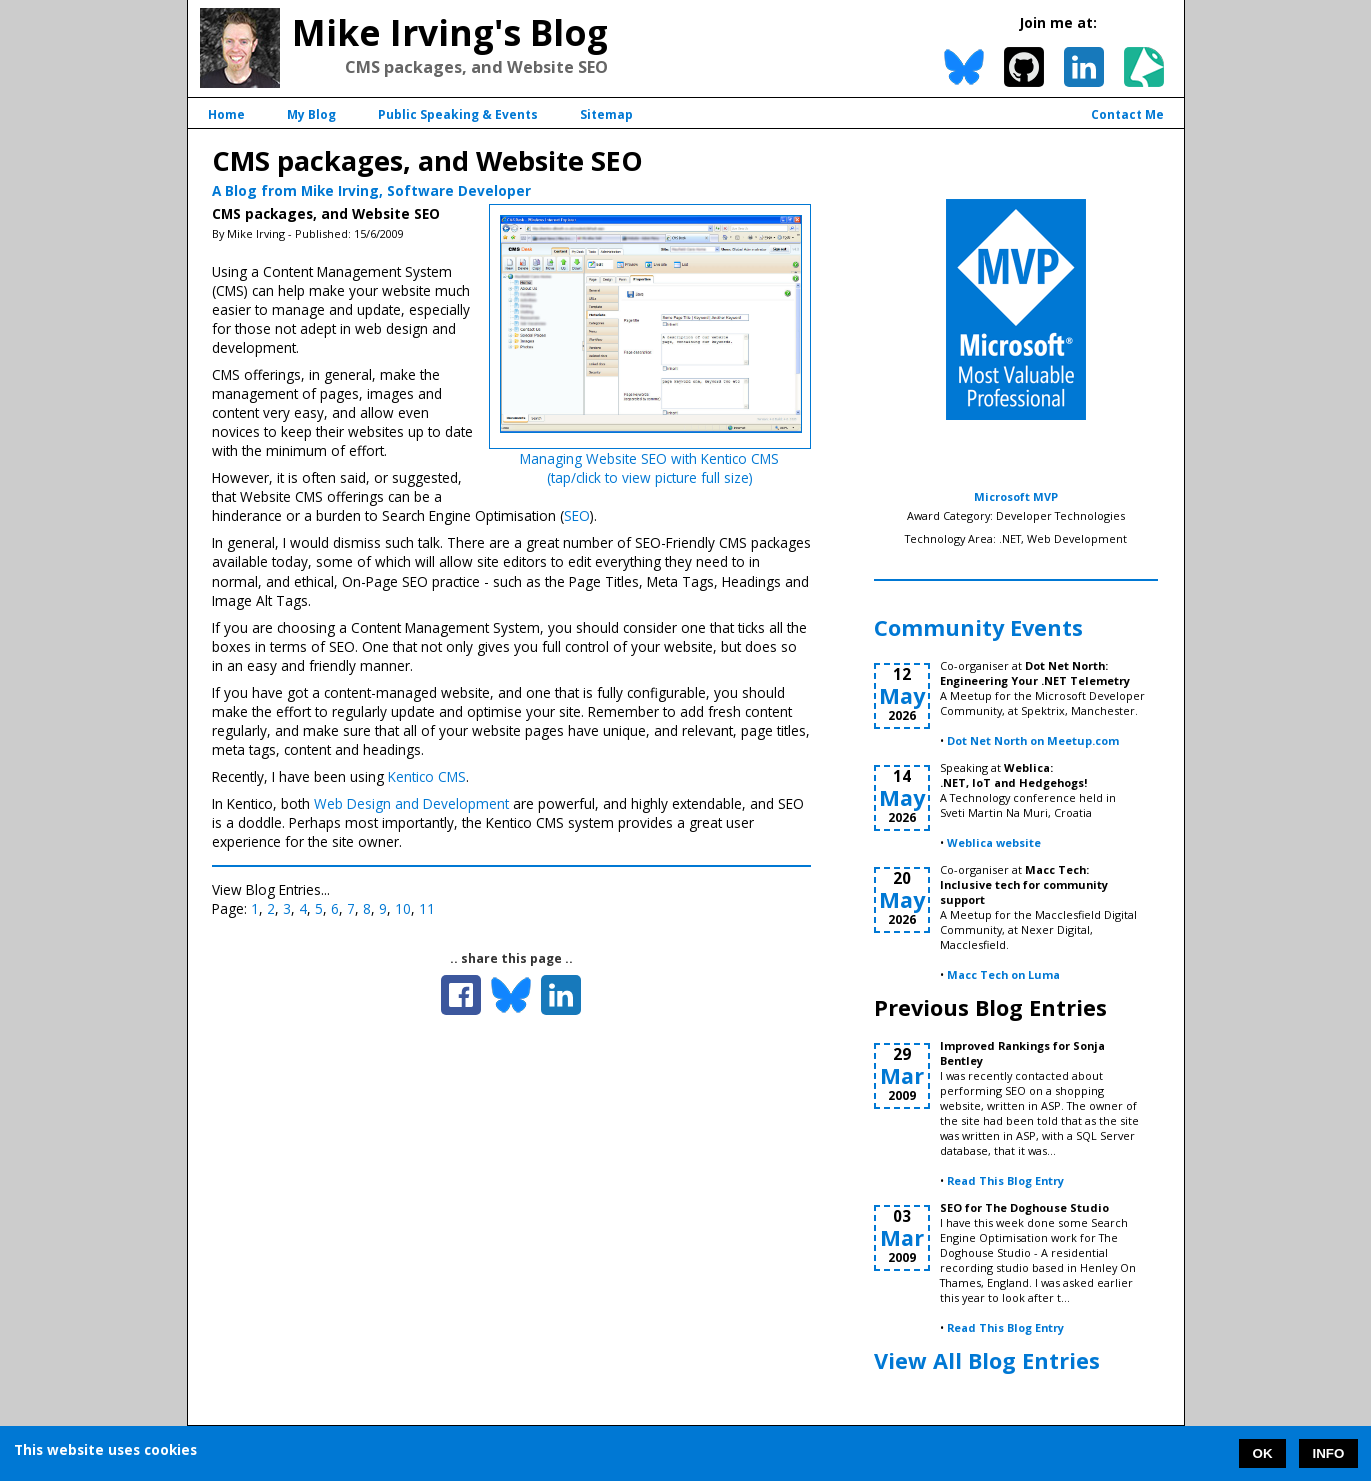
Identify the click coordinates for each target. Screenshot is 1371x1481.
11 (427, 908)
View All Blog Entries (987, 1360)
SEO (577, 515)
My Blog (311, 114)
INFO (1329, 1453)
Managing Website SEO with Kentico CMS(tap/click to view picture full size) (649, 468)
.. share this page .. (511, 958)
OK (1263, 1453)
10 (403, 908)
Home (226, 114)
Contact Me (1127, 114)
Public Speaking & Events (458, 114)
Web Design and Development (411, 803)
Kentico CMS (427, 776)
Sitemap (606, 114)
